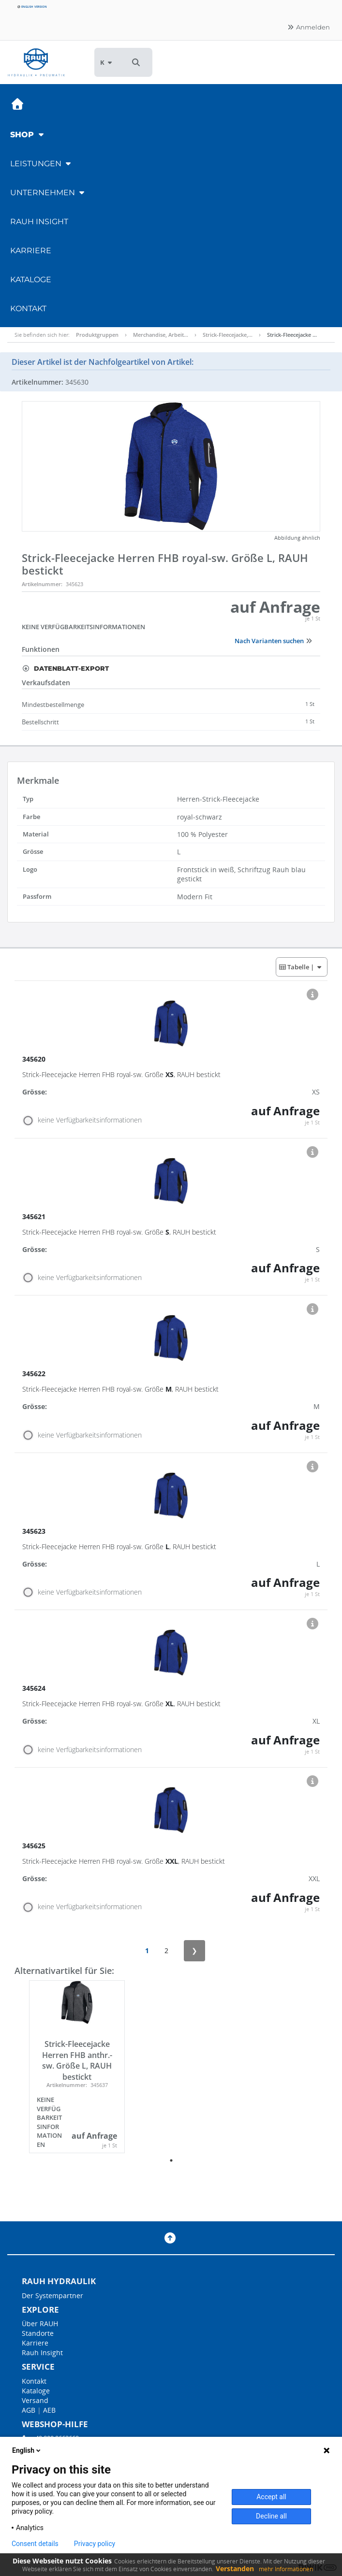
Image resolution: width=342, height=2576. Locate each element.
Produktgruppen (97, 334)
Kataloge (30, 279)
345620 (34, 1059)
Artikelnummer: (42, 584)
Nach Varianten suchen (274, 640)
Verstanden (235, 2568)
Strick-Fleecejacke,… (228, 334)
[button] (135, 62)
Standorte (38, 2333)
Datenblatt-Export (65, 668)
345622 (34, 1373)
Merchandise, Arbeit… (160, 334)
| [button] (301, 967)
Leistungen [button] (41, 163)
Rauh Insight (42, 2352)
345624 (34, 1688)
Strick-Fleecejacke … (292, 334)
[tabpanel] (77, 2067)
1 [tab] (171, 2160)
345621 (34, 1216)
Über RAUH (40, 2323)
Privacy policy (94, 2543)
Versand (35, 2400)
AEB (49, 2410)
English (27, 2450)
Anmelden (308, 27)
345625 (34, 1845)
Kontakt (28, 308)
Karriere (30, 250)
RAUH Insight (39, 221)
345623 (34, 1531)
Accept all (271, 2497)
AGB (28, 2410)
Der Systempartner (52, 2295)
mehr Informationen (286, 2569)
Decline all (271, 2516)
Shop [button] (28, 134)
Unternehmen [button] (48, 192)
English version (32, 7)
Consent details (35, 2543)
